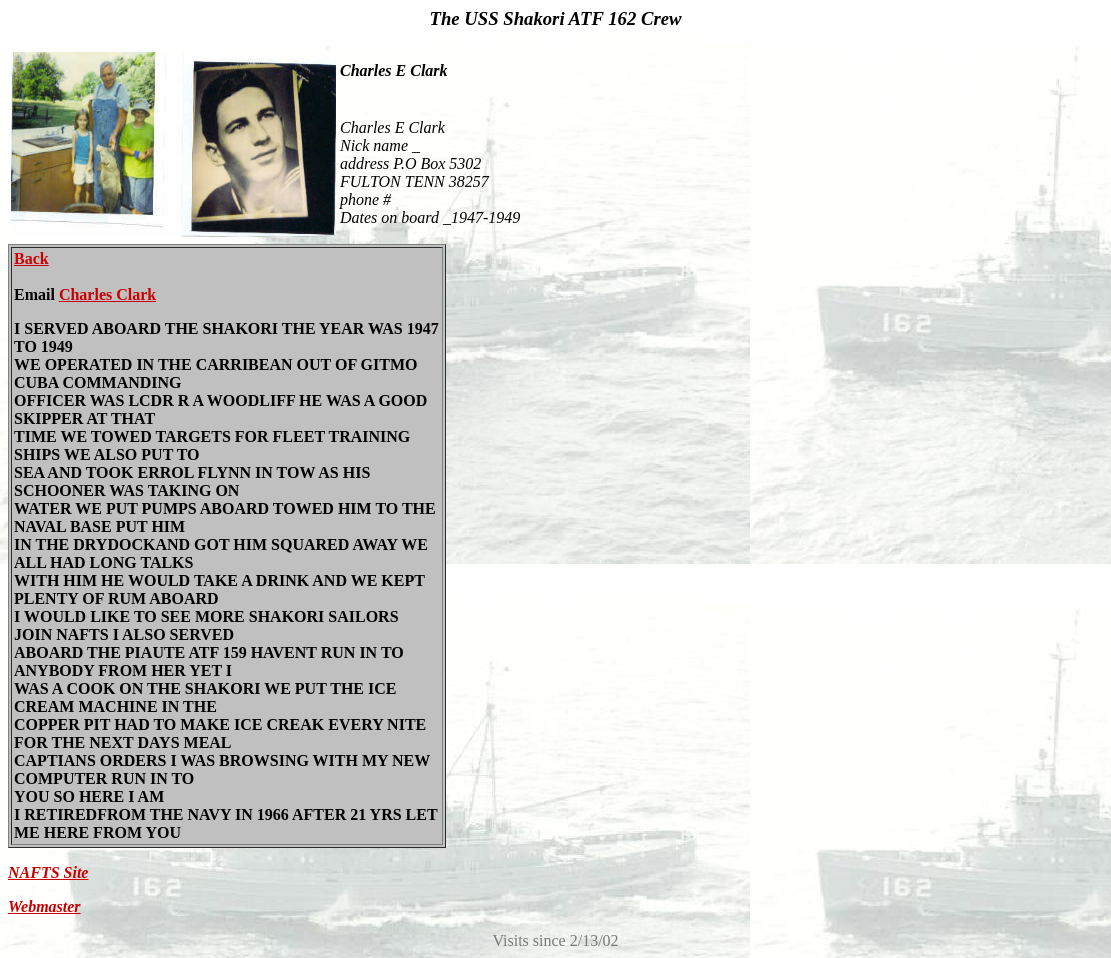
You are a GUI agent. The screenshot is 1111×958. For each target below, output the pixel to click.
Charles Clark (107, 294)
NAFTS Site (48, 872)
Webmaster (44, 906)
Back (31, 258)
